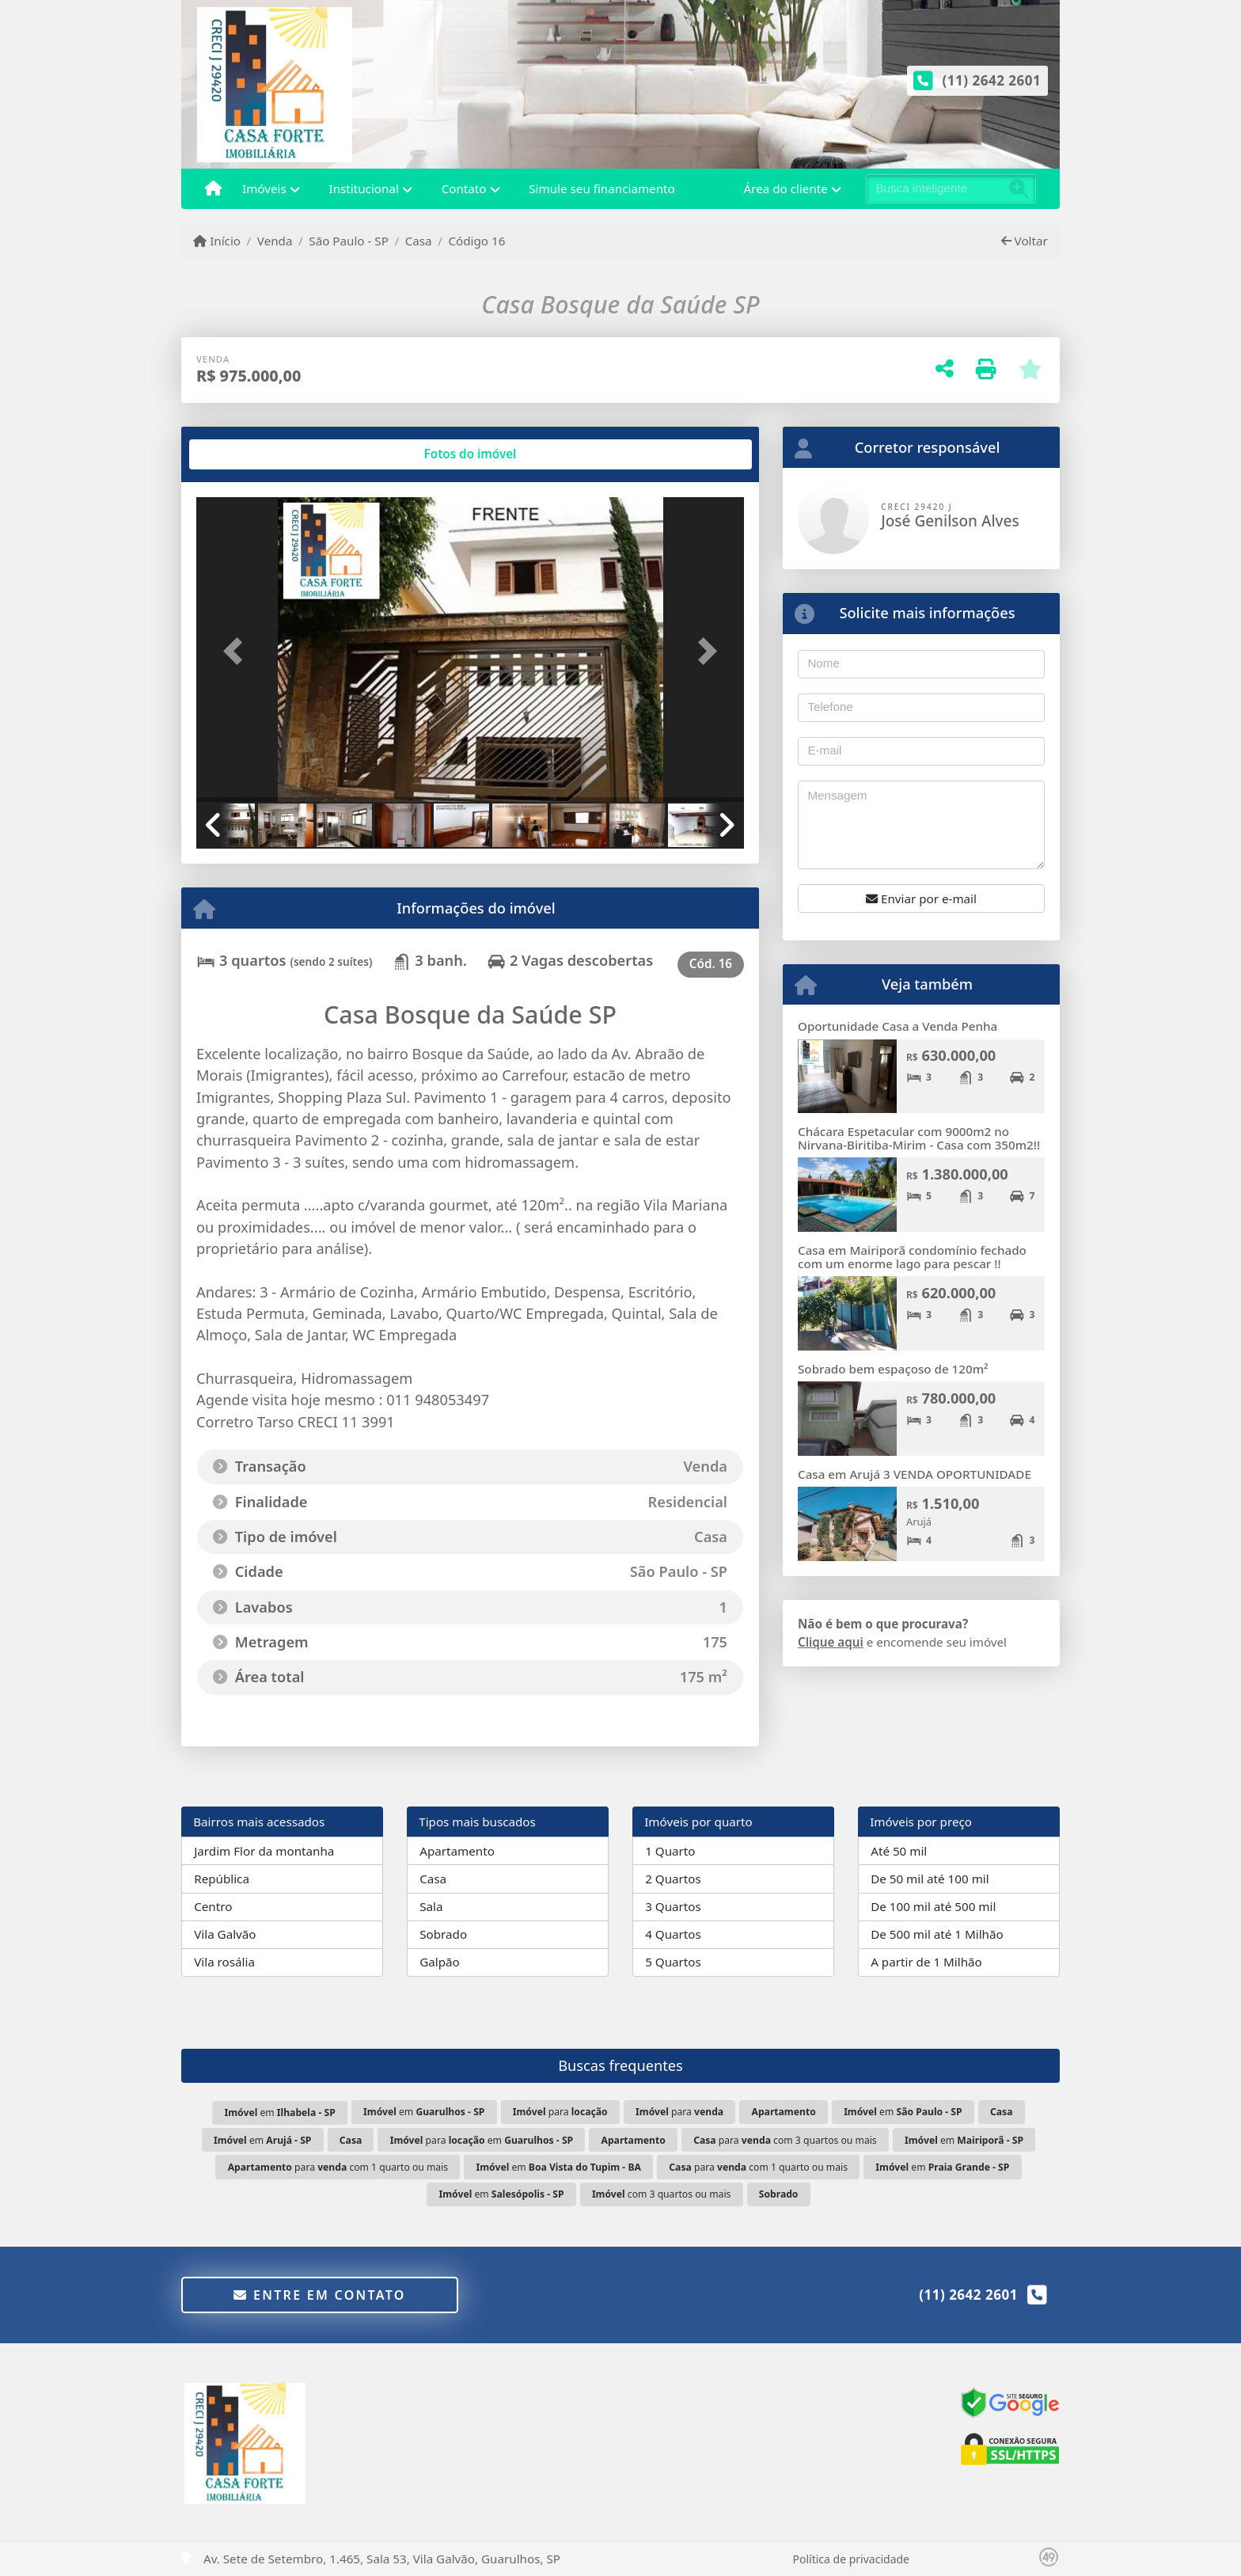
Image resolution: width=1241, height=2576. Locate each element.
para (560, 2111)
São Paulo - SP (349, 241)
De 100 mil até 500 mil (933, 1906)
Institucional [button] (364, 188)
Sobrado (443, 1934)
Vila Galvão (225, 1934)
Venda (275, 241)
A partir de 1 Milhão (926, 1962)
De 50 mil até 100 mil (930, 1878)
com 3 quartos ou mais (661, 2194)
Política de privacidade (851, 2559)
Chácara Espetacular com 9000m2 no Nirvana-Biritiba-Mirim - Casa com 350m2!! (919, 1138)
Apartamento (457, 1851)
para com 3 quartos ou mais (785, 2140)
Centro (213, 1906)
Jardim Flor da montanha (264, 1851)
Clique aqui (830, 1642)
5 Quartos (673, 1962)
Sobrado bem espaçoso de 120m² (893, 1369)
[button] (237, 651)
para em (481, 2140)
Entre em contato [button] (319, 2295)
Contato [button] (464, 188)
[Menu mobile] (213, 189)
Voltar (1024, 241)
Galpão (439, 1962)
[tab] (247, 454)
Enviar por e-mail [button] (921, 898)
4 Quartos (673, 1934)
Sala (430, 1906)
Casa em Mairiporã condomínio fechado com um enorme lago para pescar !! (912, 1256)
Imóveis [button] (264, 188)
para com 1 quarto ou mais (338, 2167)
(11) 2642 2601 (992, 80)
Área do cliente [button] (786, 188)
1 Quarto (670, 1851)
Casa (418, 241)
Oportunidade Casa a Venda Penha (897, 1026)
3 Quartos (673, 1906)
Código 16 (476, 241)
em (280, 2112)
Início (217, 241)
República (221, 1878)
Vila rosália (224, 1962)
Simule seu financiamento (601, 188)
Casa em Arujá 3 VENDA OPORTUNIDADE (914, 1474)
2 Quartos (673, 1878)
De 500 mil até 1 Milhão (937, 1934)
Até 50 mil (899, 1851)
